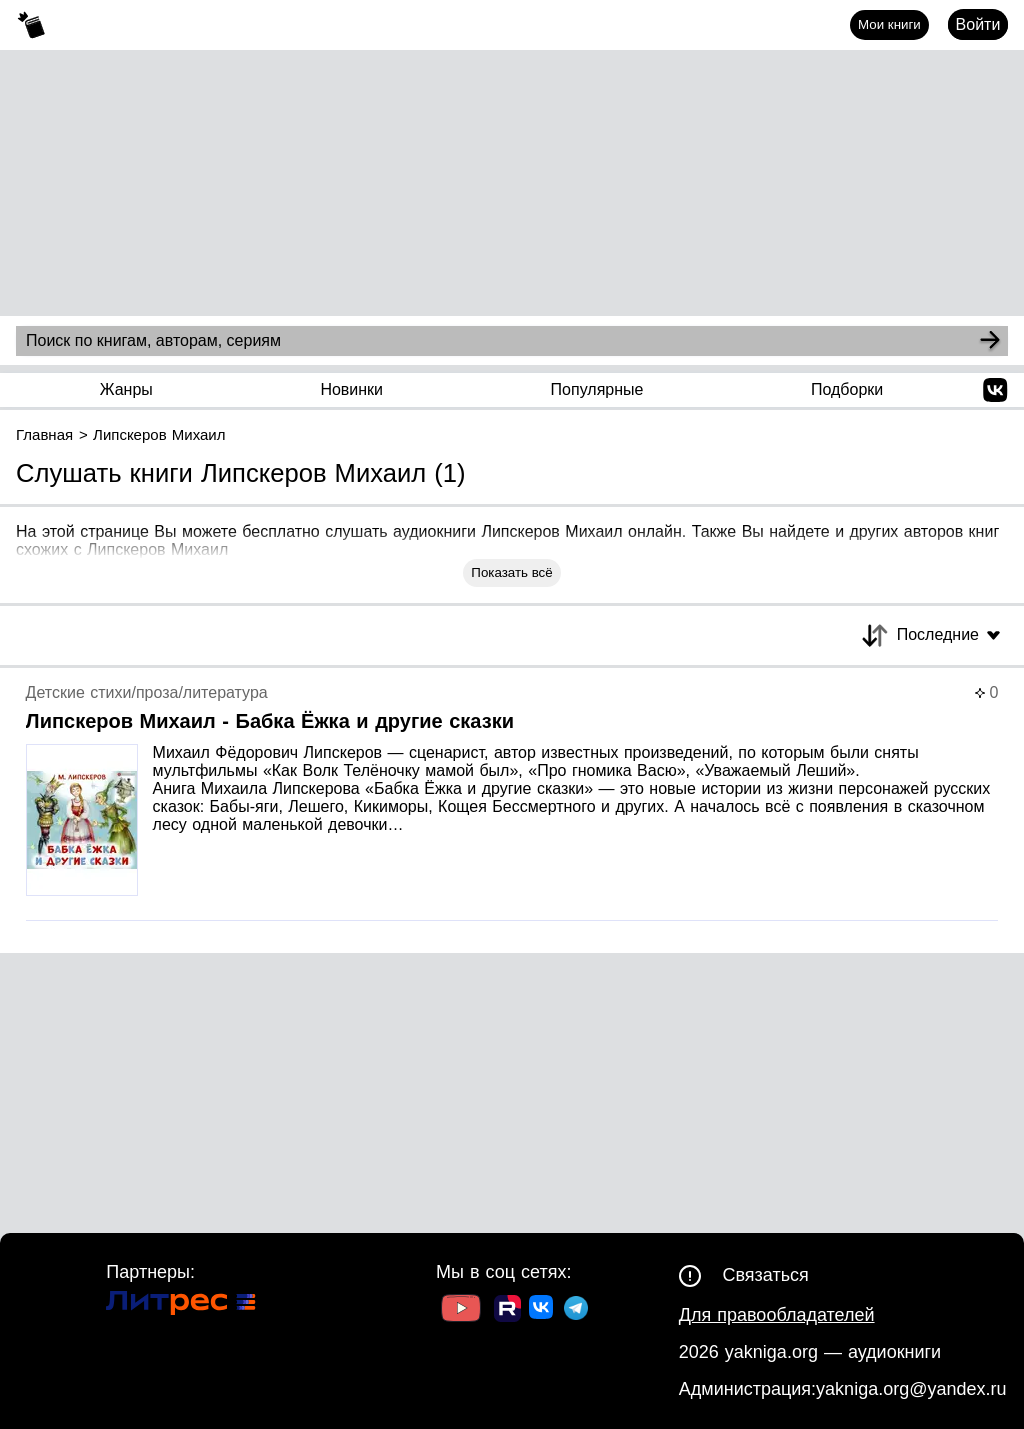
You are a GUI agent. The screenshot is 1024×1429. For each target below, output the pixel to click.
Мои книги (889, 24)
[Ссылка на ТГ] (576, 1310)
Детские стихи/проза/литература (147, 692)
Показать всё (511, 572)
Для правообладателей (777, 1315)
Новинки (351, 389)
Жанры (126, 389)
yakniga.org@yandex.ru (911, 1389)
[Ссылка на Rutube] (507, 1311)
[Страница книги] (512, 802)
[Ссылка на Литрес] (181, 1305)
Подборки (847, 389)
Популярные (597, 389)
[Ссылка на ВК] (542, 1311)
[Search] (990, 341)
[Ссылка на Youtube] (461, 1310)
